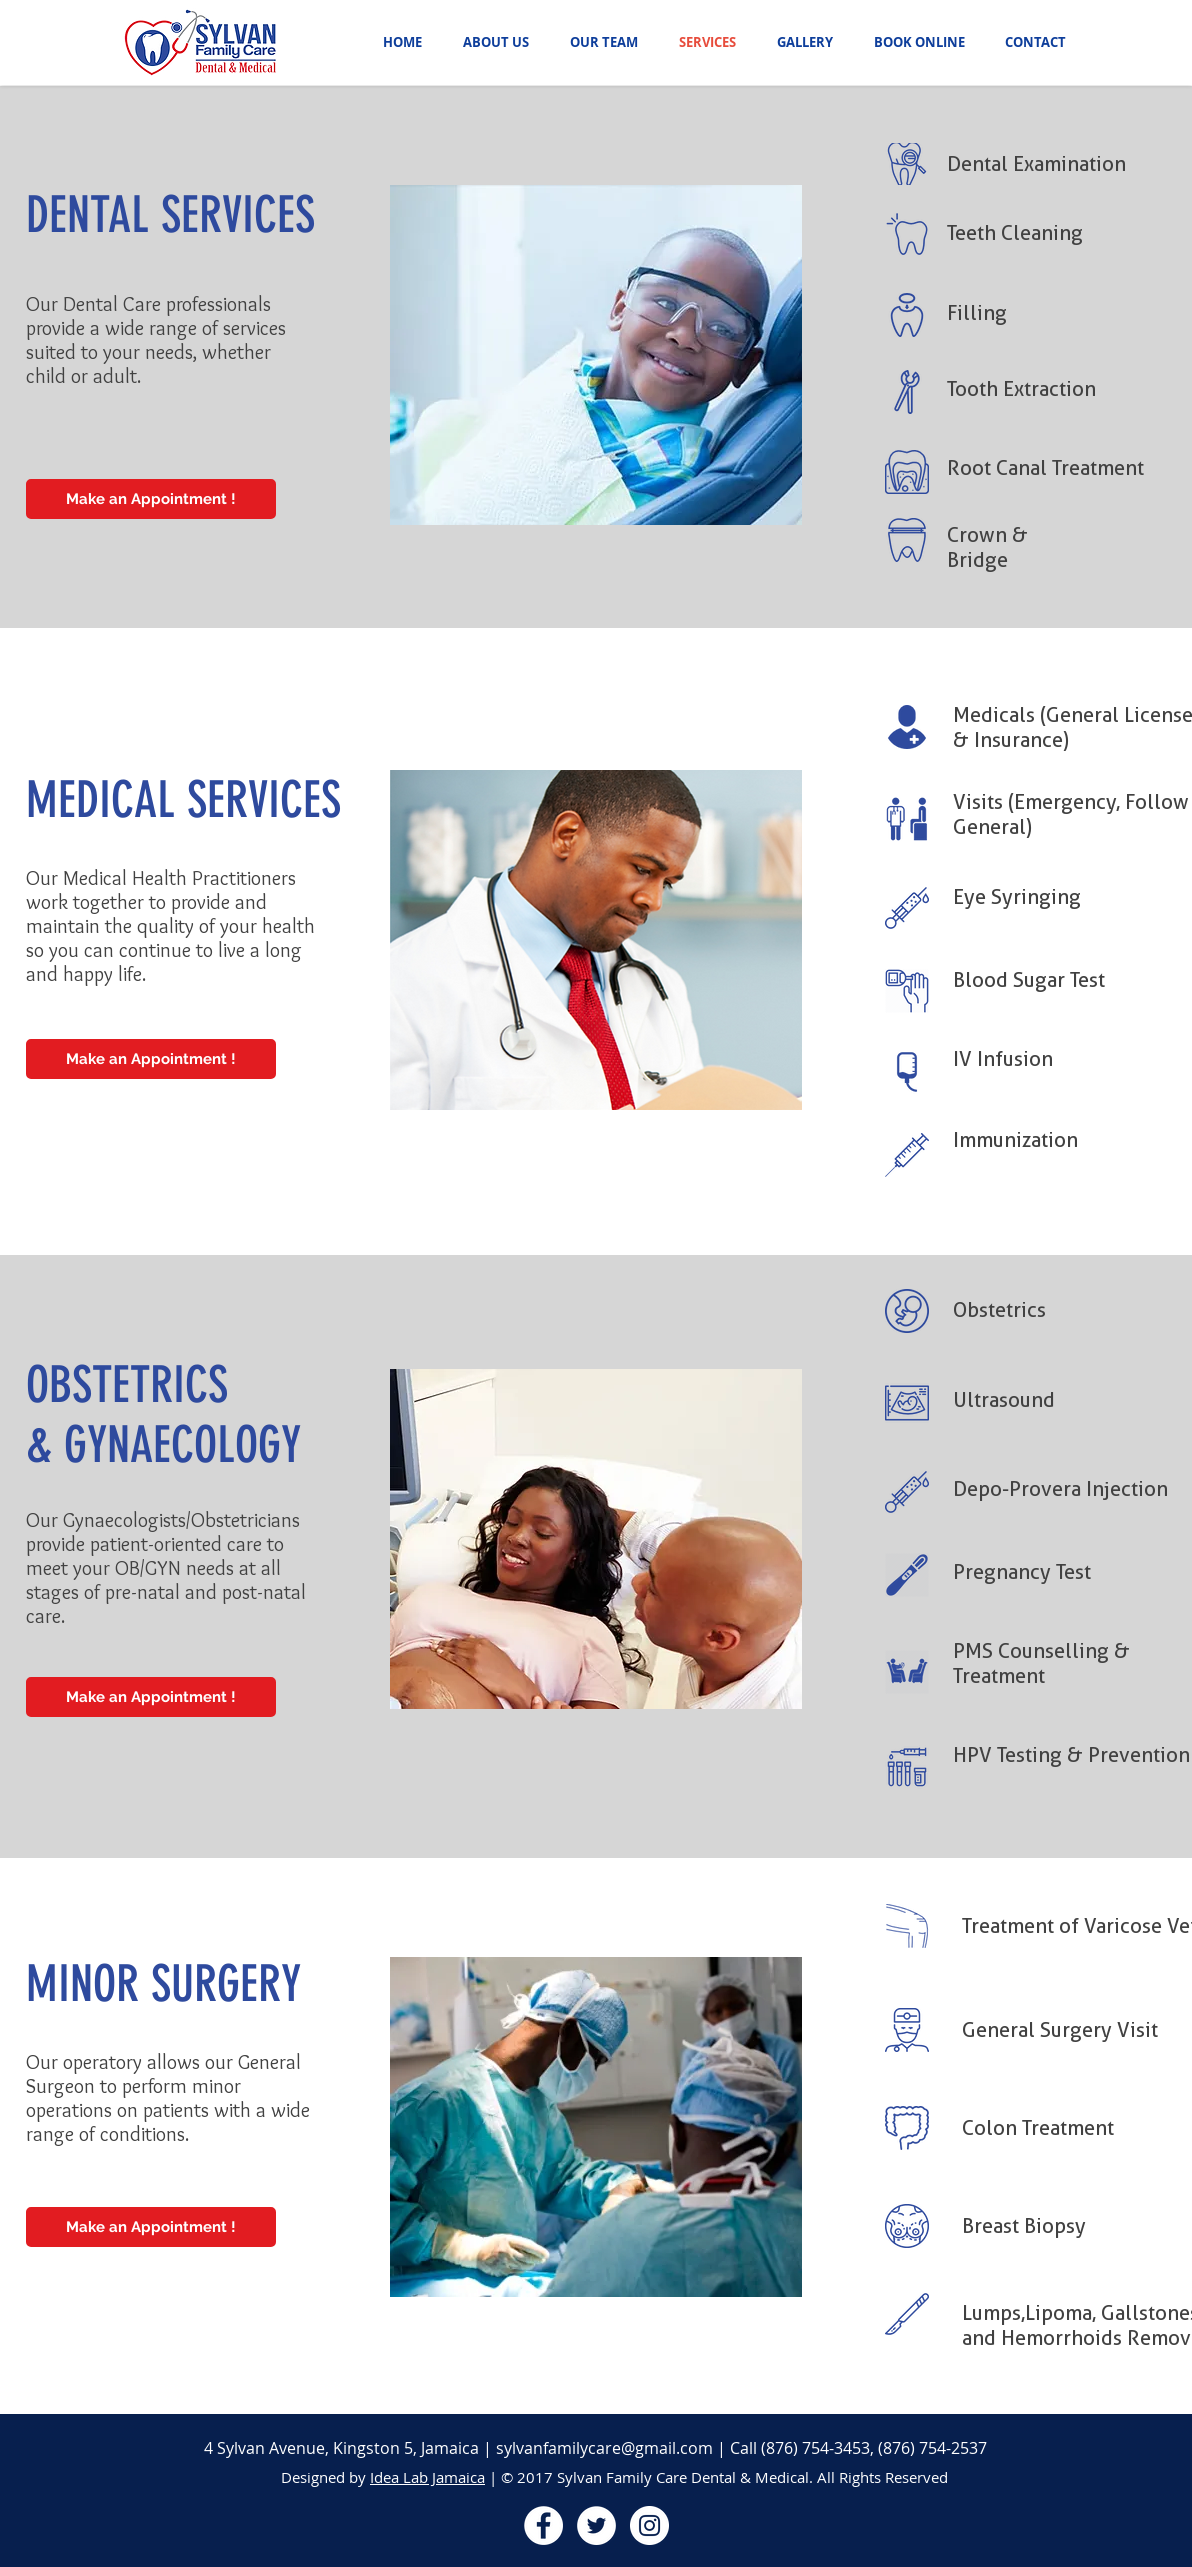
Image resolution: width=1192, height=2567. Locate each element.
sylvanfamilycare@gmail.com (604, 2448)
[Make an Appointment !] (151, 499)
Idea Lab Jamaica (427, 2477)
